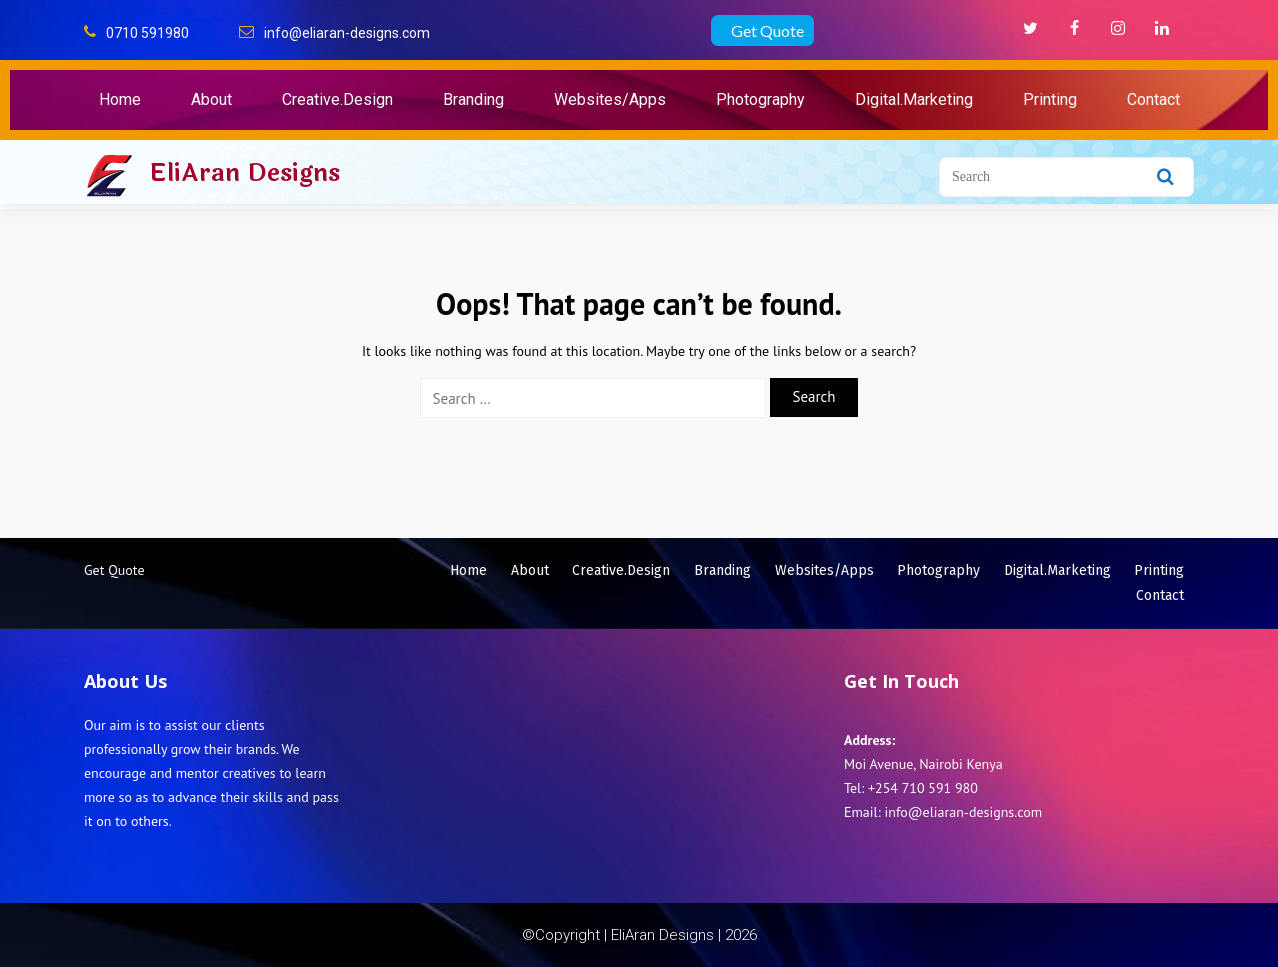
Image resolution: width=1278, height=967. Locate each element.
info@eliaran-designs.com (347, 33)
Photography (760, 99)
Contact (1153, 99)
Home (120, 99)
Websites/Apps (610, 99)
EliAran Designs (244, 173)
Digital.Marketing (914, 99)
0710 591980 (147, 33)
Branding (473, 99)
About (211, 99)
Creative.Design (337, 99)
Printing (1050, 99)
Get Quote (767, 30)
